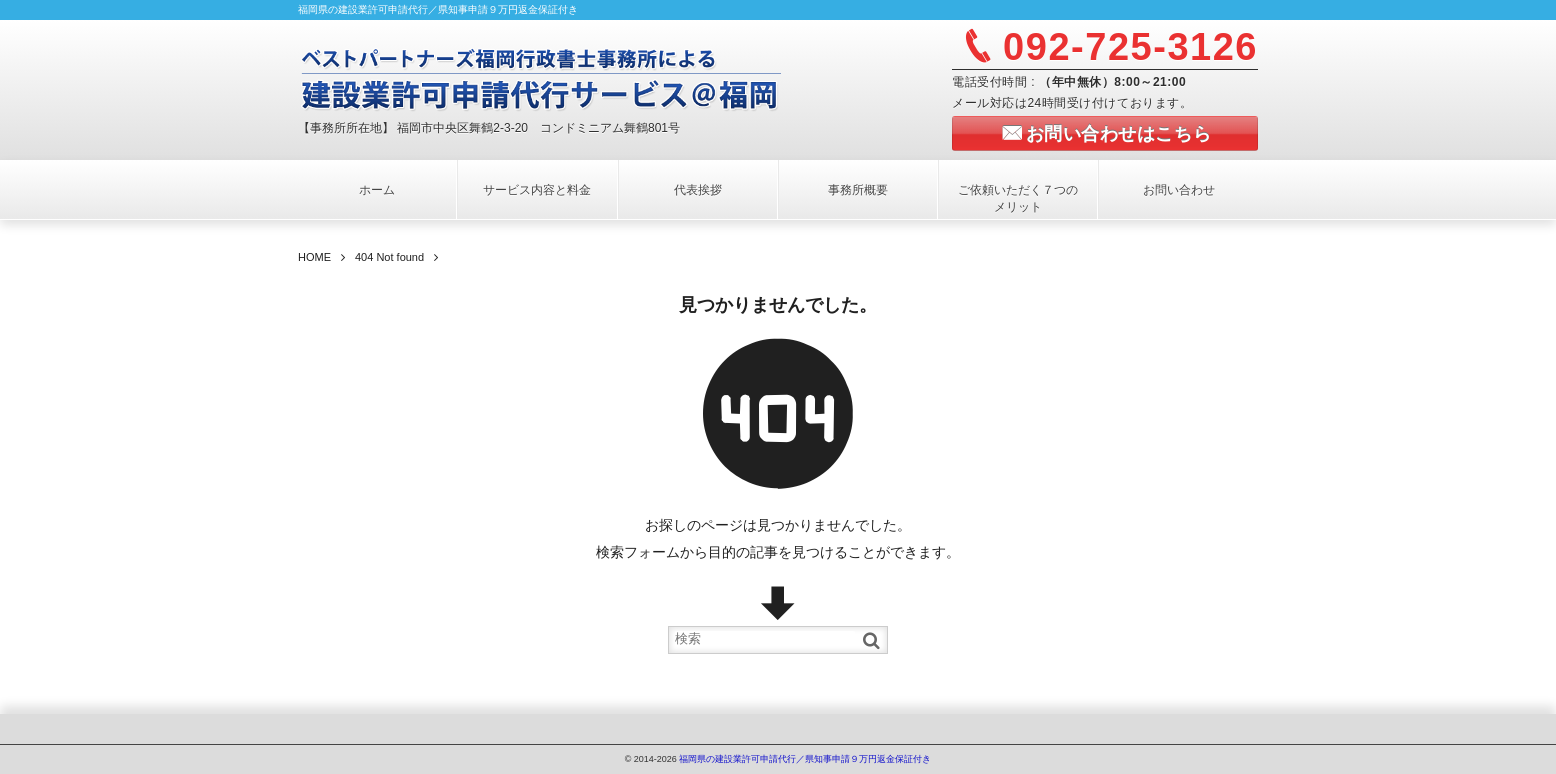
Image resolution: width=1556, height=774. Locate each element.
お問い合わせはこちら (1118, 134)
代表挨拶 (698, 190)
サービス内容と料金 (537, 190)
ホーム (377, 190)
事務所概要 (858, 190)
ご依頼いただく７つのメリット (1018, 198)
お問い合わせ (1179, 190)
